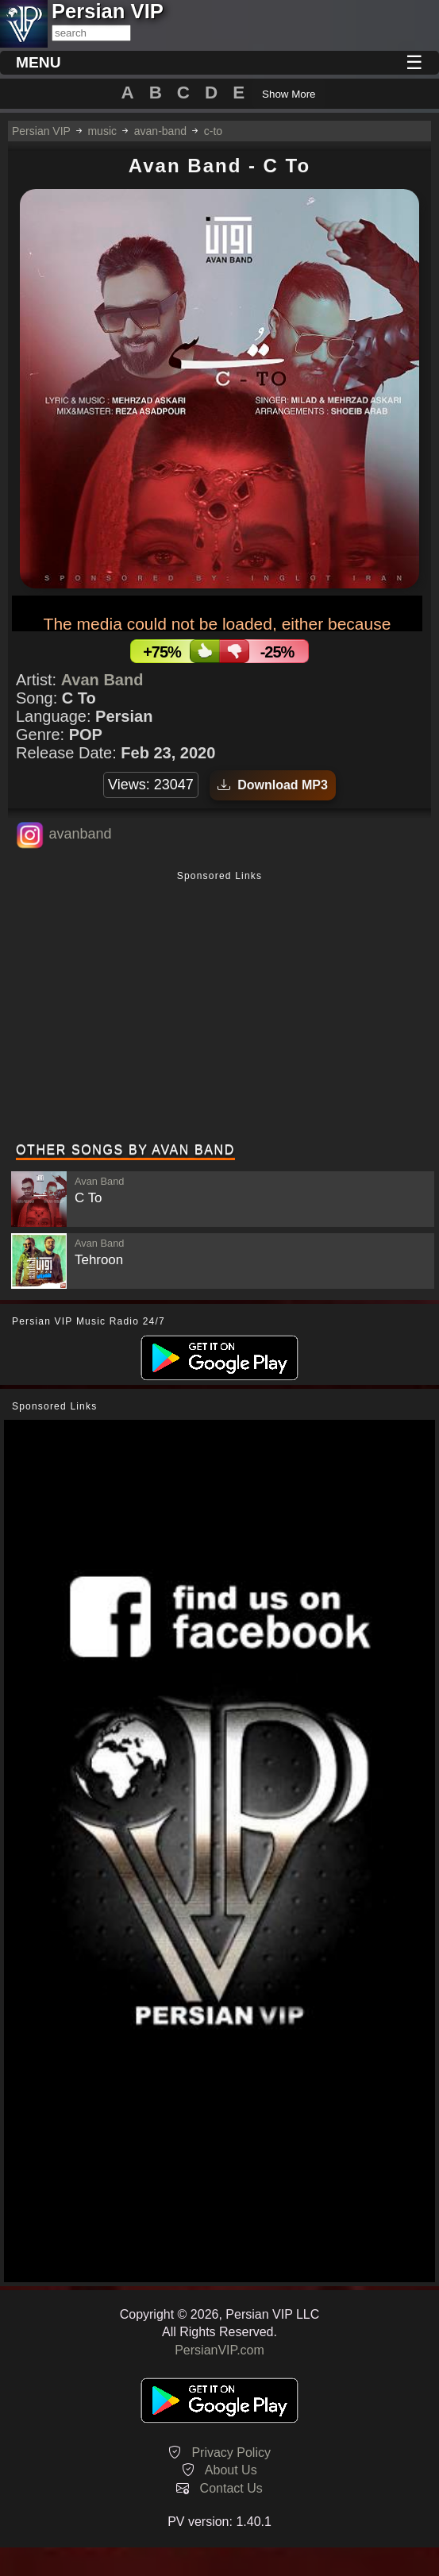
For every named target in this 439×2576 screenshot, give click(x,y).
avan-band (160, 131)
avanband (79, 834)
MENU (38, 62)
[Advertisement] (219, 1008)
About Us (231, 2470)
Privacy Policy (231, 2452)
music (102, 131)
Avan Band (102, 679)
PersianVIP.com (219, 2350)
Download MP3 (273, 785)
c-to (213, 131)
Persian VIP (41, 131)
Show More (288, 94)
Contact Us (231, 2488)
